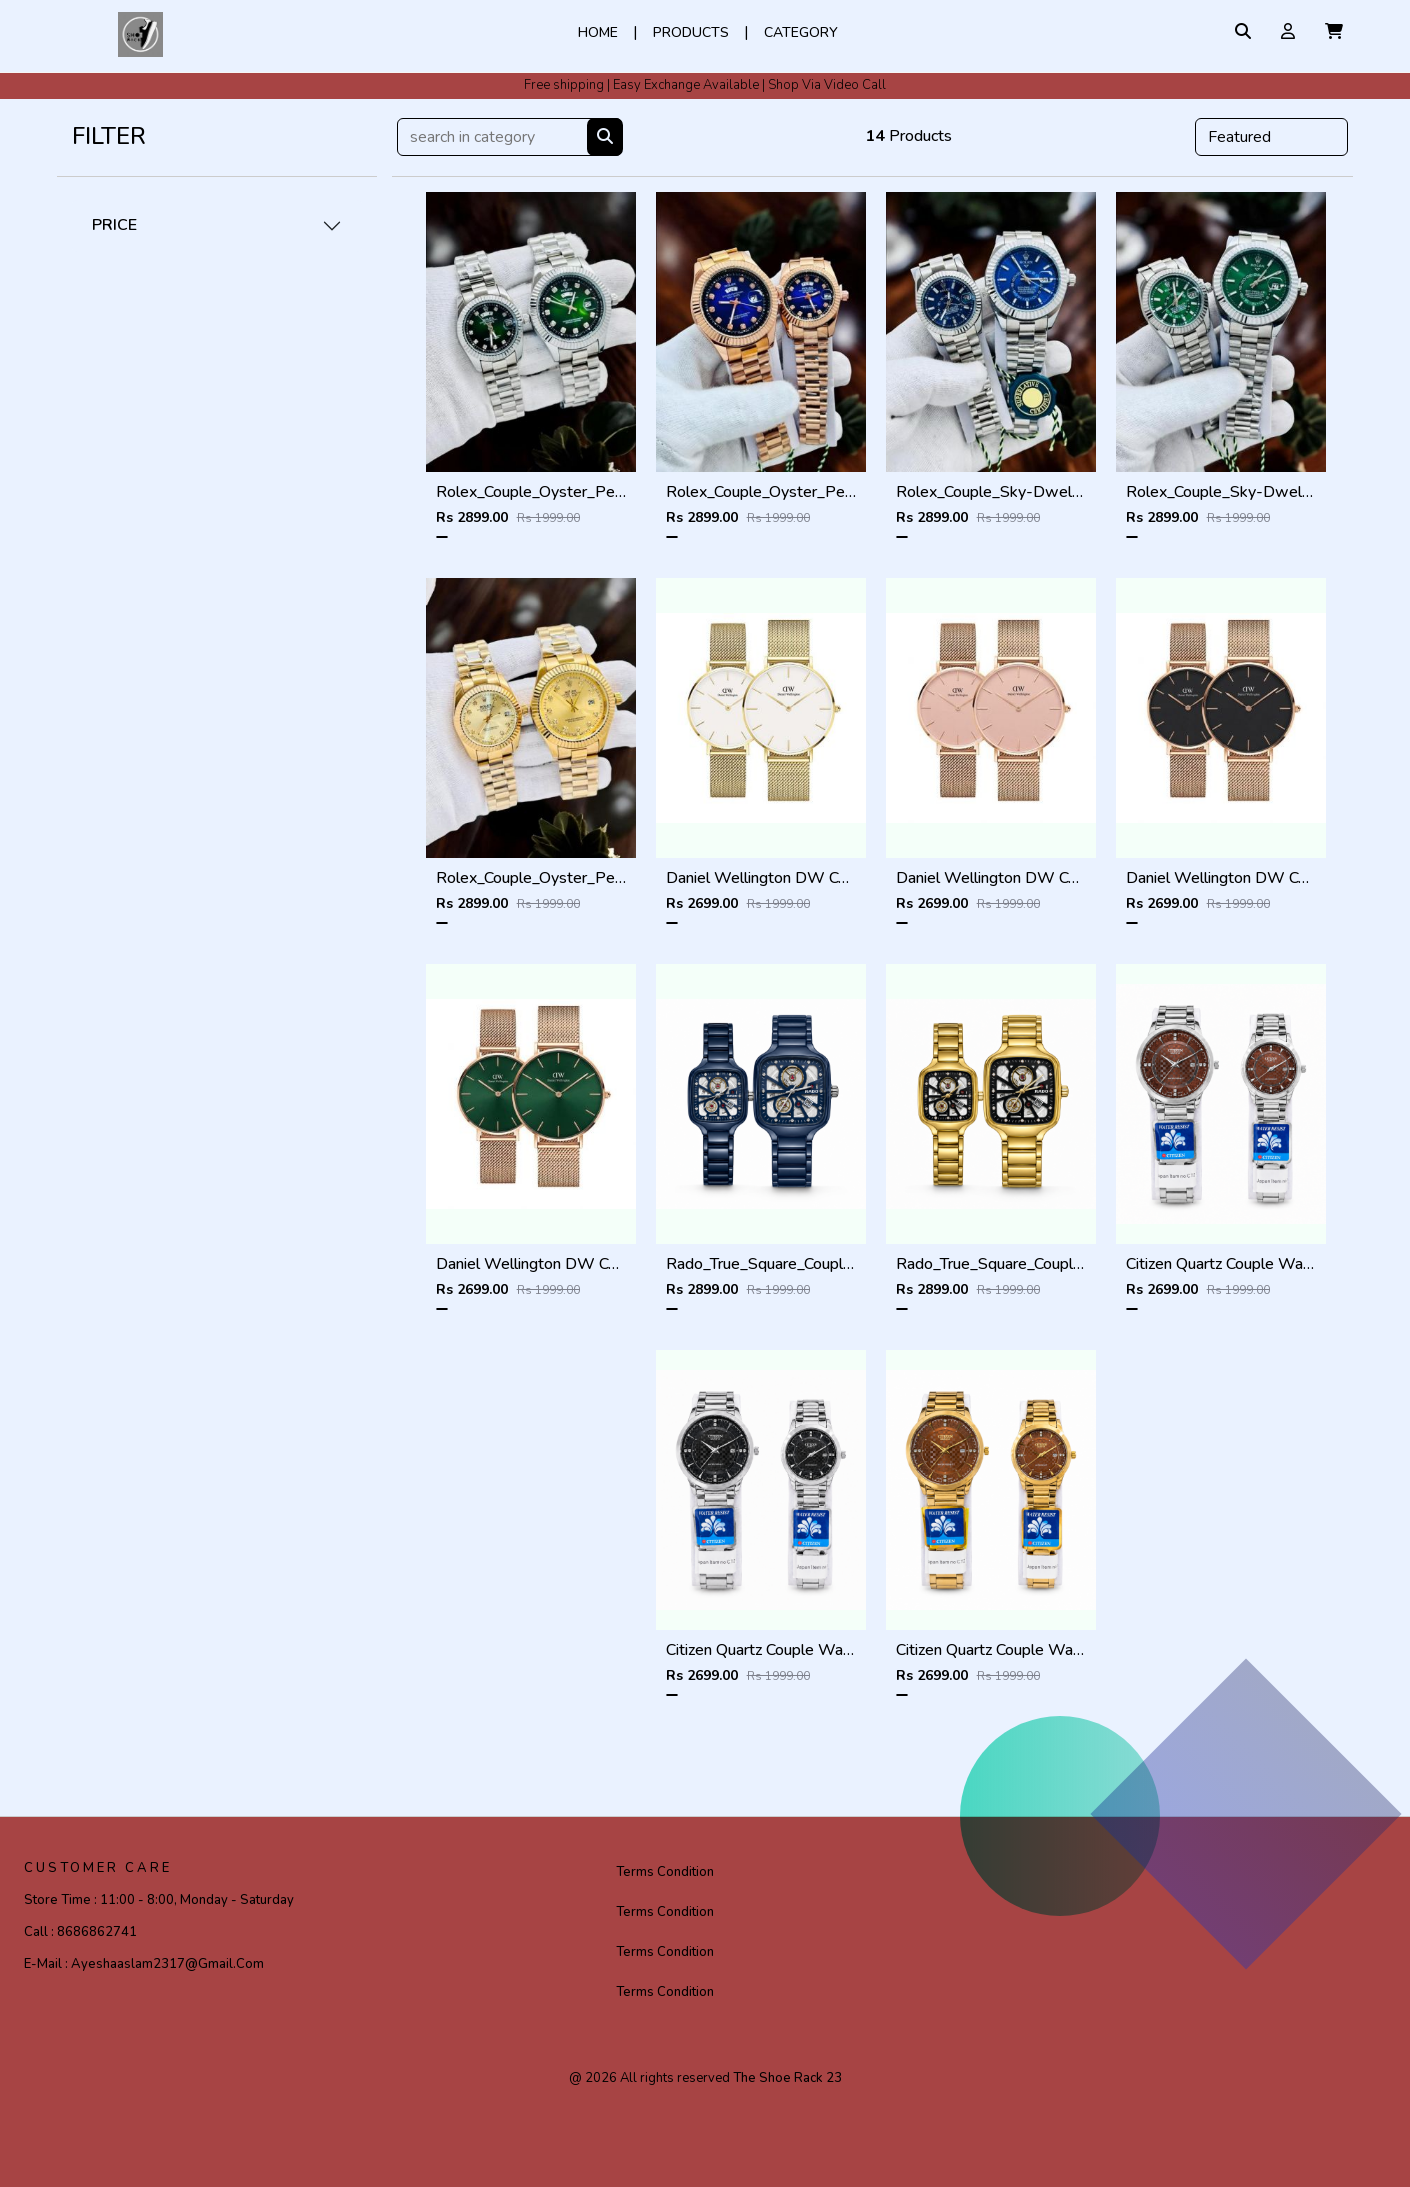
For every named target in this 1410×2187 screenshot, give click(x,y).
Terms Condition (665, 1872)
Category (801, 32)
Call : (80, 1932)
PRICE (114, 225)
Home (598, 32)
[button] (1334, 32)
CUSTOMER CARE (98, 1868)
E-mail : (144, 1964)
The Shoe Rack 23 (787, 2078)
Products (691, 32)
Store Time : (159, 1900)
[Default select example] (1271, 137)
